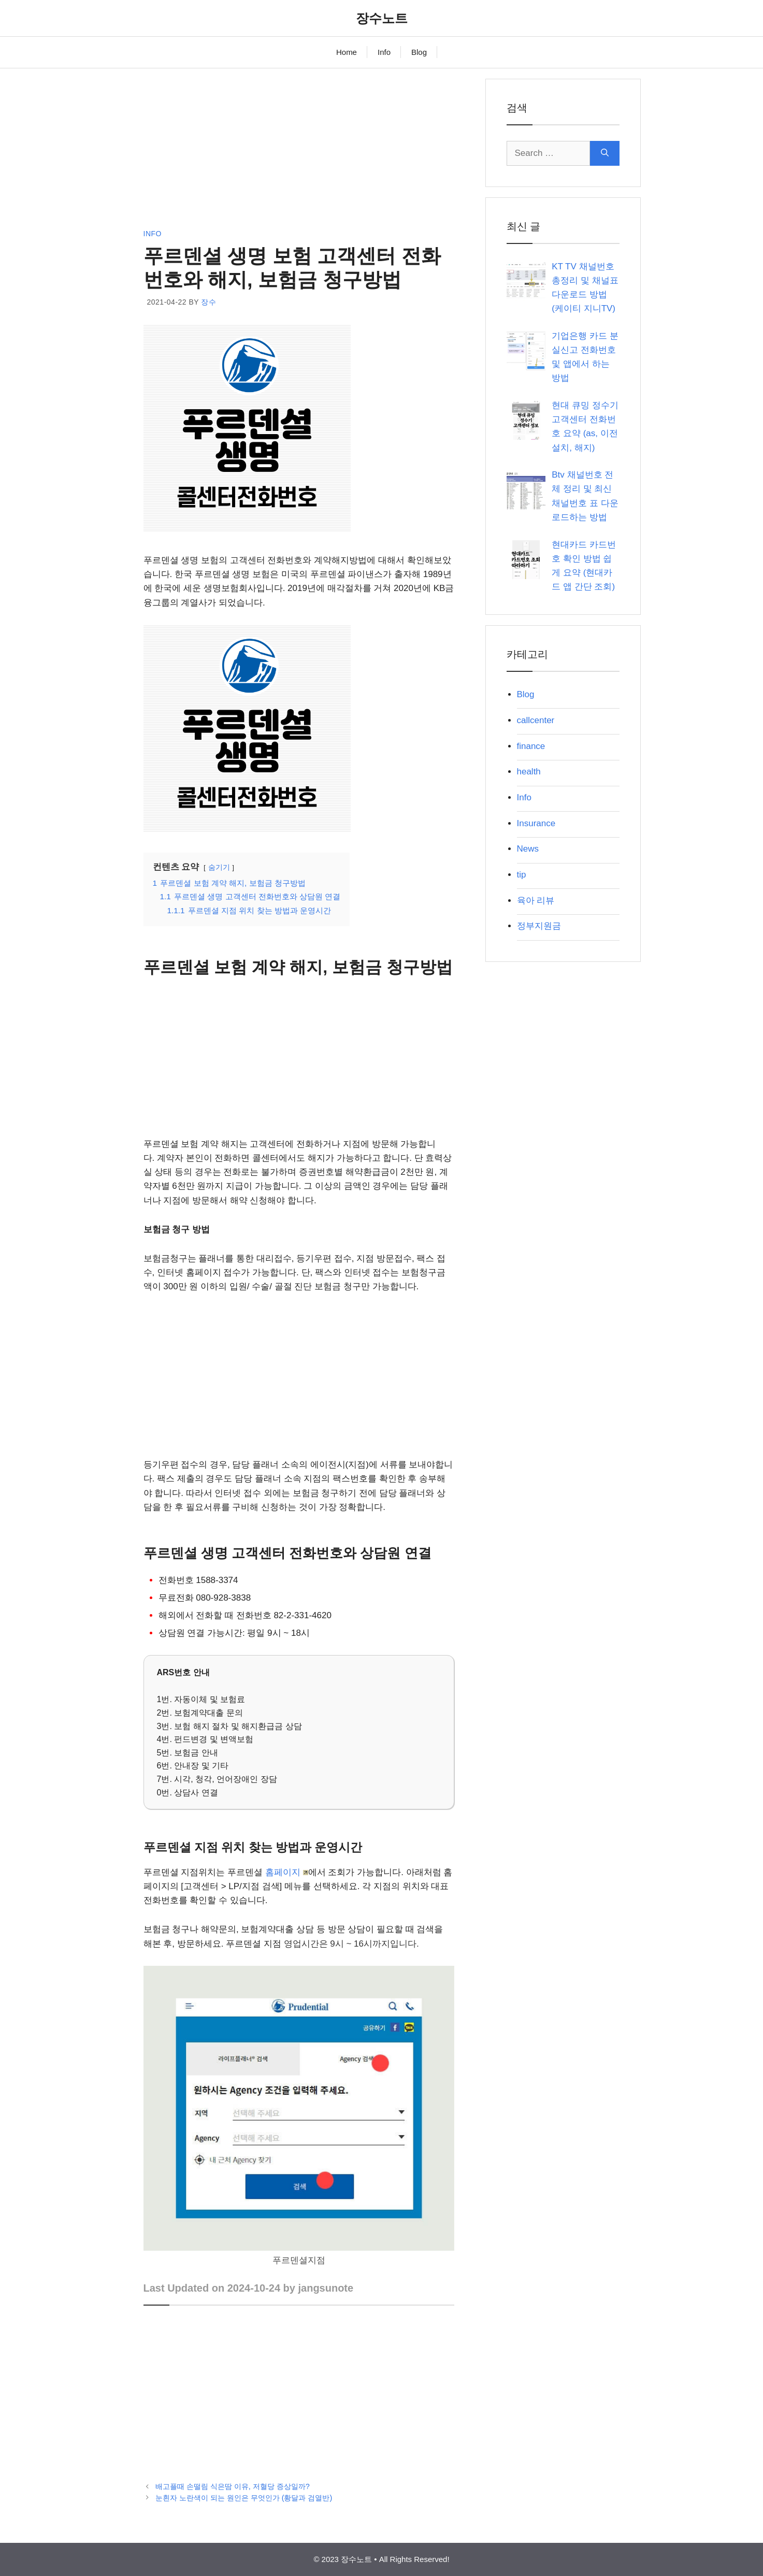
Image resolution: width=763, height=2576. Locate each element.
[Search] (605, 153)
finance (531, 746)
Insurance (536, 823)
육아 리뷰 (536, 900)
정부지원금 (539, 926)
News (528, 849)
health (529, 771)
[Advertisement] (299, 151)
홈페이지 (286, 1872)
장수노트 (382, 18)
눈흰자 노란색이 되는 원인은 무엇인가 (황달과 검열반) (244, 2498)
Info (384, 52)
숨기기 (219, 867)
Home (346, 52)
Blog (419, 52)
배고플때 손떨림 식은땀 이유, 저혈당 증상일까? (232, 2486)
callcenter (536, 720)
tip (521, 875)
